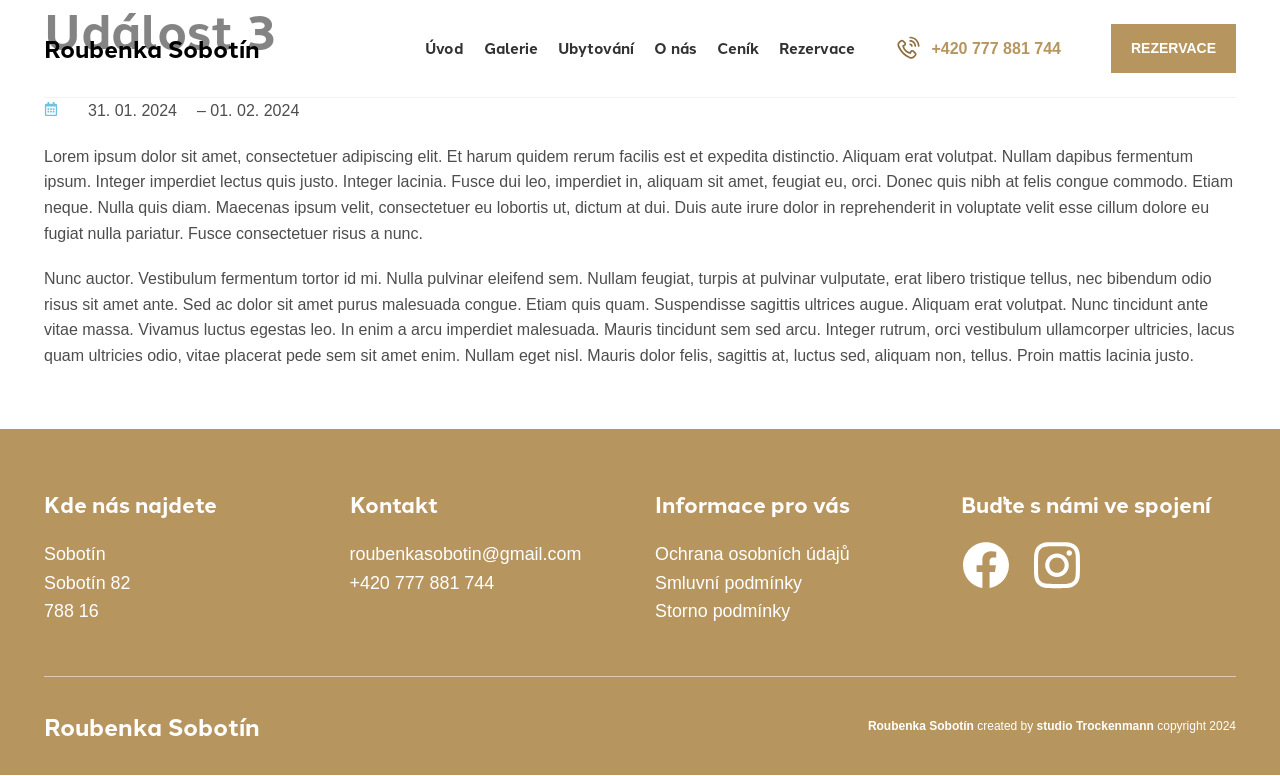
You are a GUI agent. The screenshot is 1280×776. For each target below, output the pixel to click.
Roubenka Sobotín (152, 48)
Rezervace (1173, 49)
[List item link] (182, 583)
